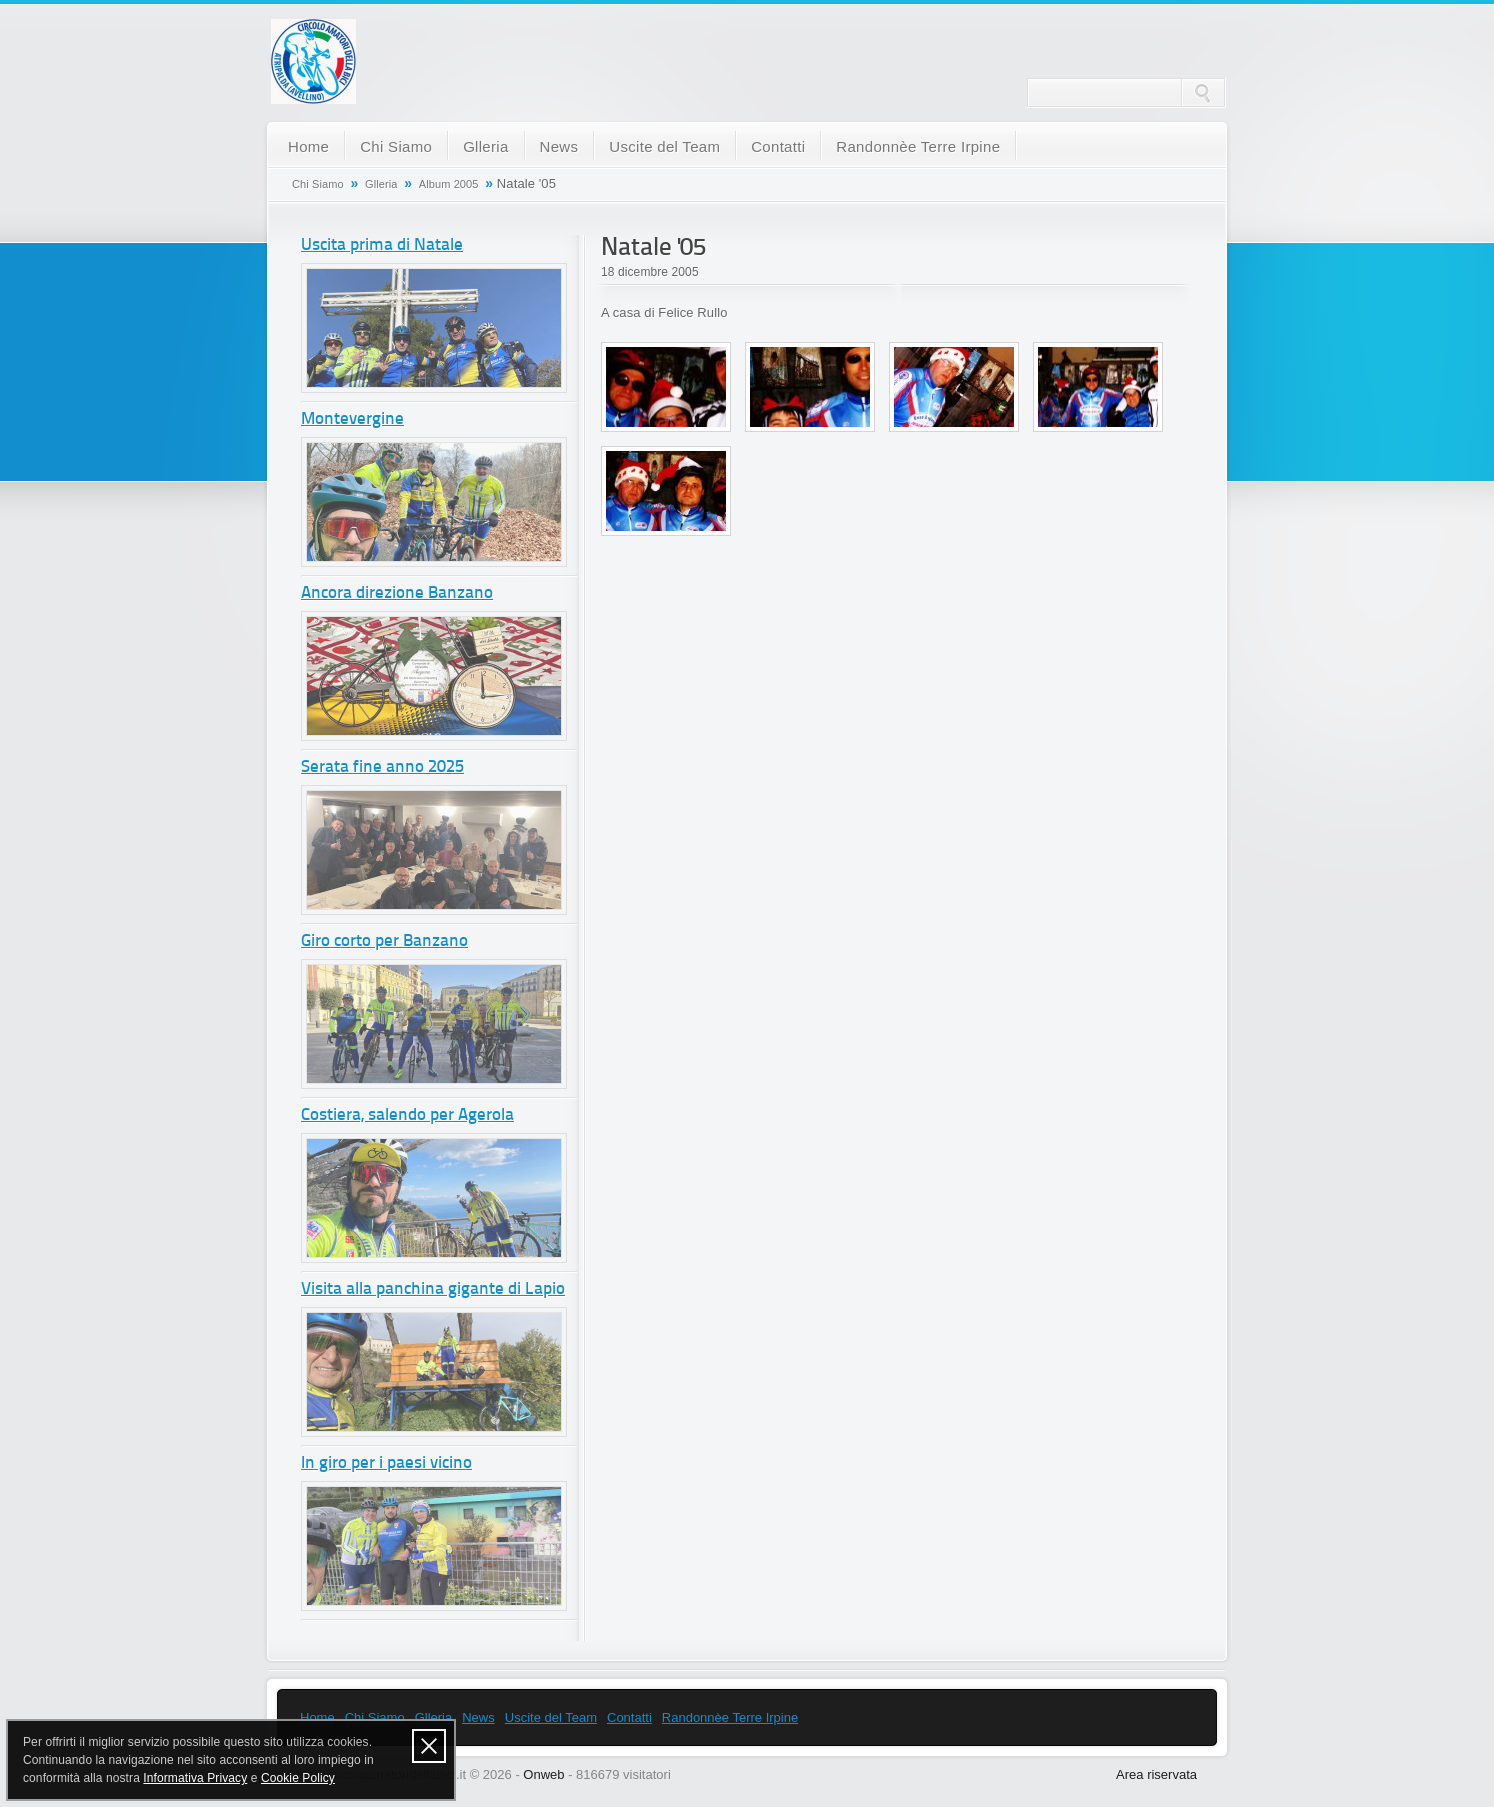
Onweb (543, 1774)
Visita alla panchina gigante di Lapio (433, 1289)
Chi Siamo (396, 146)
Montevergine (352, 419)
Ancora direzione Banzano (397, 593)
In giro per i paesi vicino (386, 1463)
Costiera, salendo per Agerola (407, 1115)
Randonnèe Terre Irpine (918, 146)
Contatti (778, 146)
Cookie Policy (298, 1778)
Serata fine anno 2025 (382, 767)
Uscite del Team (664, 146)
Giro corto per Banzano (384, 941)
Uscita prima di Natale (382, 245)
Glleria (485, 146)
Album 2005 (449, 184)
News (559, 146)
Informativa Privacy (195, 1778)
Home (308, 146)
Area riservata (1156, 1774)
